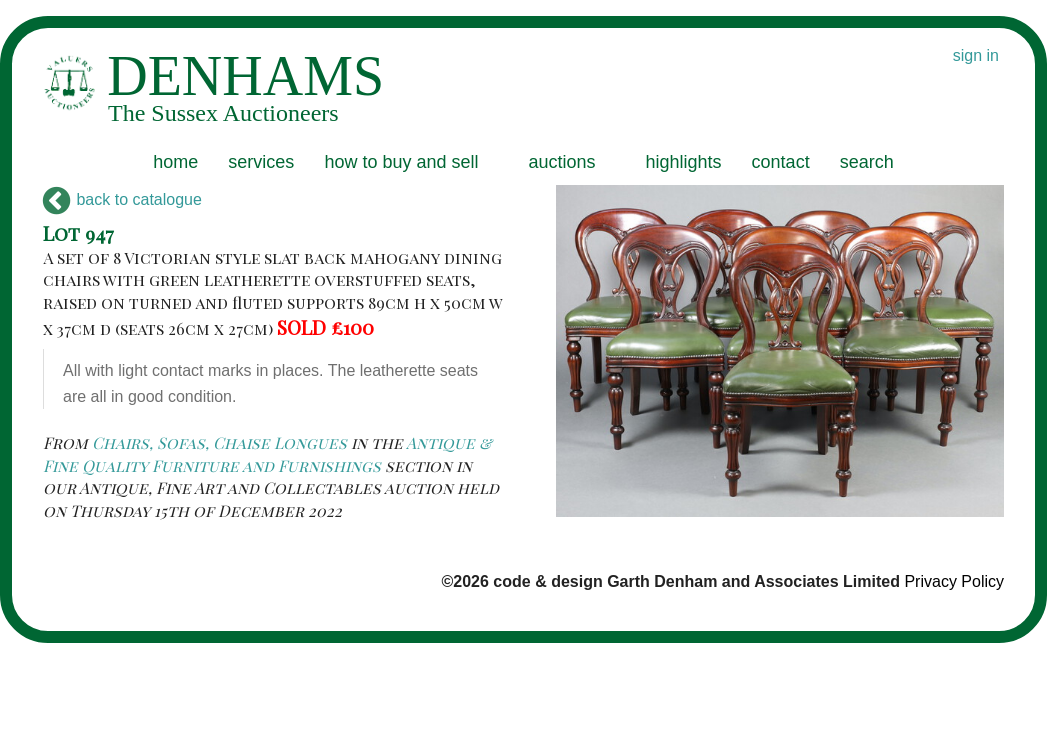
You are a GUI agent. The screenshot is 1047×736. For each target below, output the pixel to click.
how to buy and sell (401, 162)
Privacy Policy (954, 581)
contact (781, 162)
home (175, 162)
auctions (561, 162)
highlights (684, 162)
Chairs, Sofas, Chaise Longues (219, 442)
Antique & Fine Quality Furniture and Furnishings (267, 453)
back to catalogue (122, 199)
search (867, 162)
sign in (976, 55)
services (261, 162)
